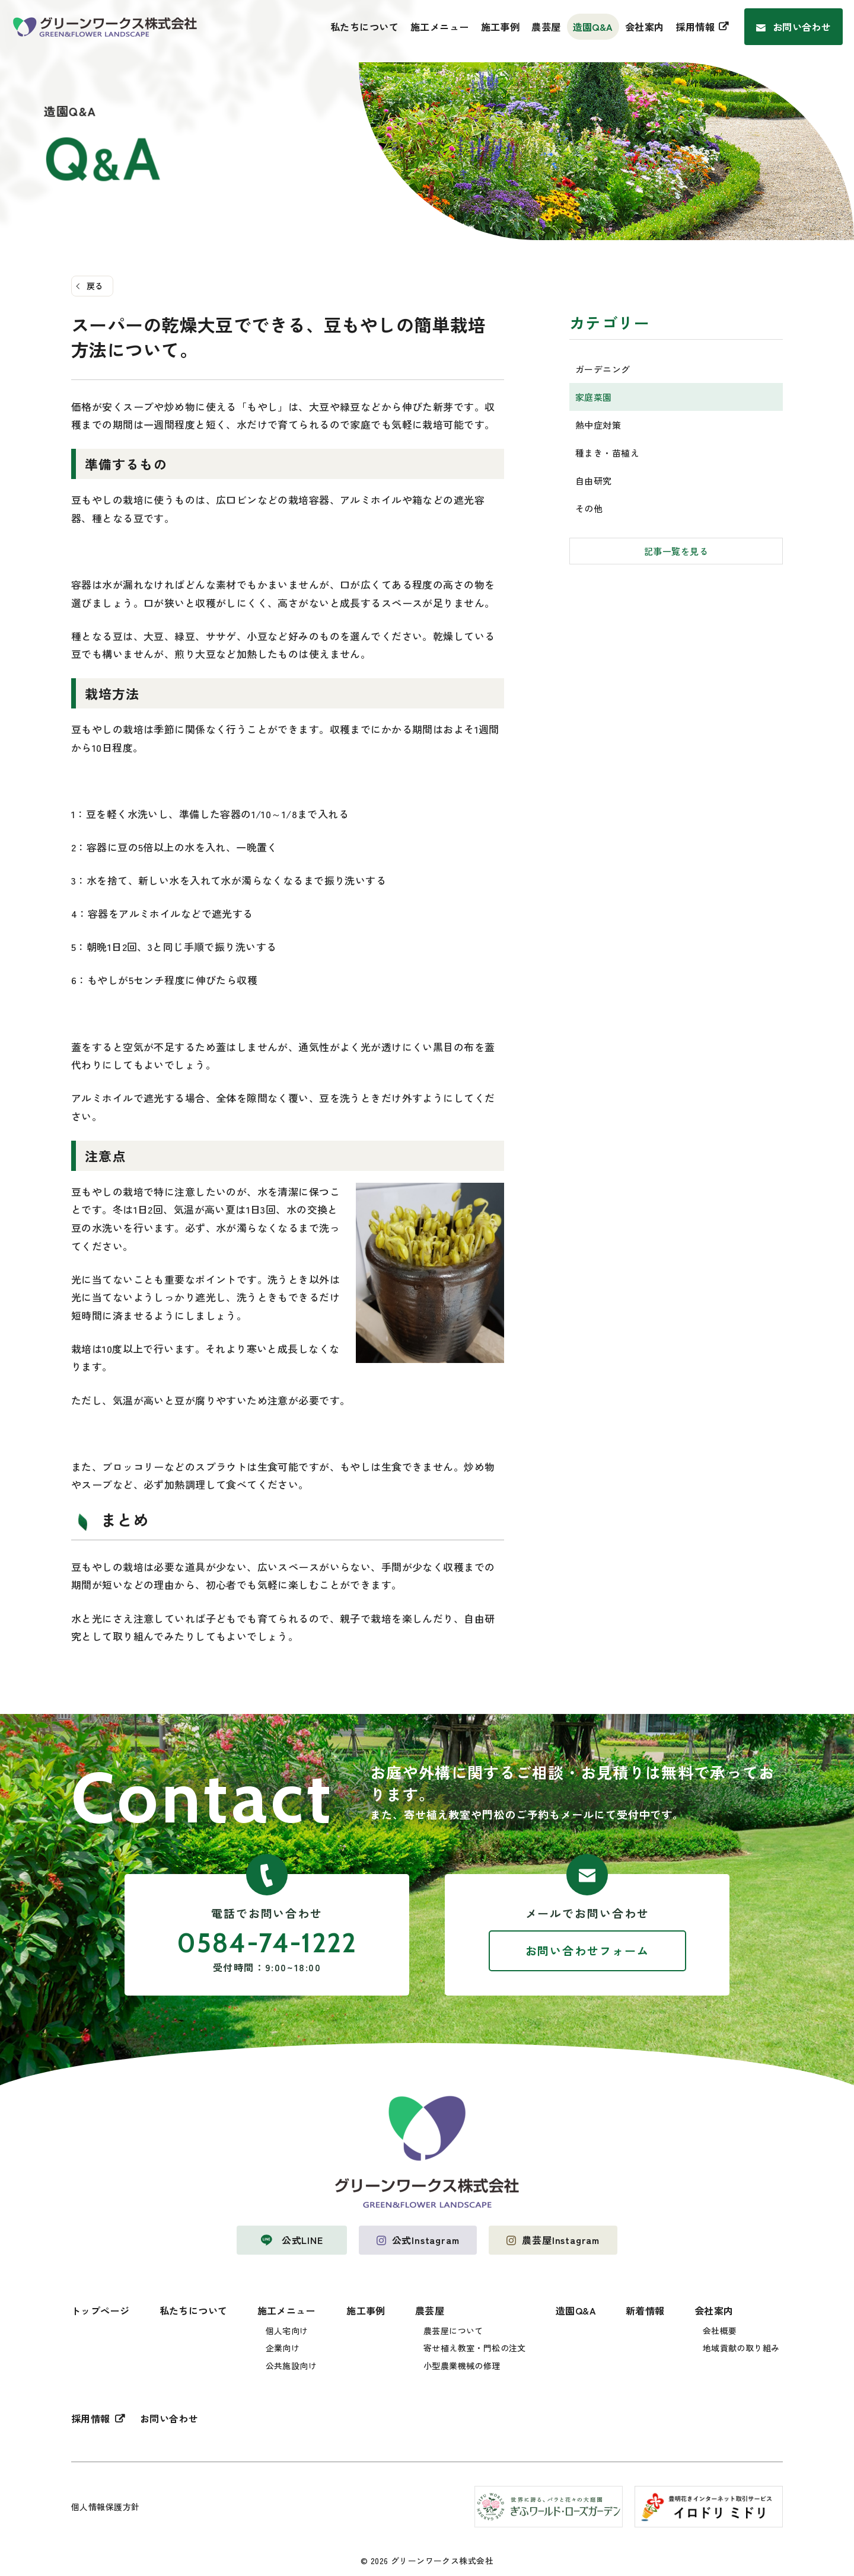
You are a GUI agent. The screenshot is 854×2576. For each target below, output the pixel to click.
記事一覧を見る (676, 551)
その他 (589, 508)
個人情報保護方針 (105, 2507)
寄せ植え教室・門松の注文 (474, 2348)
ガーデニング (602, 369)
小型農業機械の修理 (462, 2365)
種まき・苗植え (607, 452)
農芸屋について (453, 2330)
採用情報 (695, 27)
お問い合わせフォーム (587, 1950)
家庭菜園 (593, 397)
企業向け (283, 2348)
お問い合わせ (802, 27)
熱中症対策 (598, 425)
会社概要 (720, 2330)
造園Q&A (593, 27)
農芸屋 (545, 27)
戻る (95, 286)
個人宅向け (287, 2330)
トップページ (100, 2310)
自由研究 (593, 480)
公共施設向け (291, 2365)
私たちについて (364, 27)
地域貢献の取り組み (741, 2348)
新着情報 (645, 2310)
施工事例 (500, 27)
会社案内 (644, 27)
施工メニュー (439, 27)
